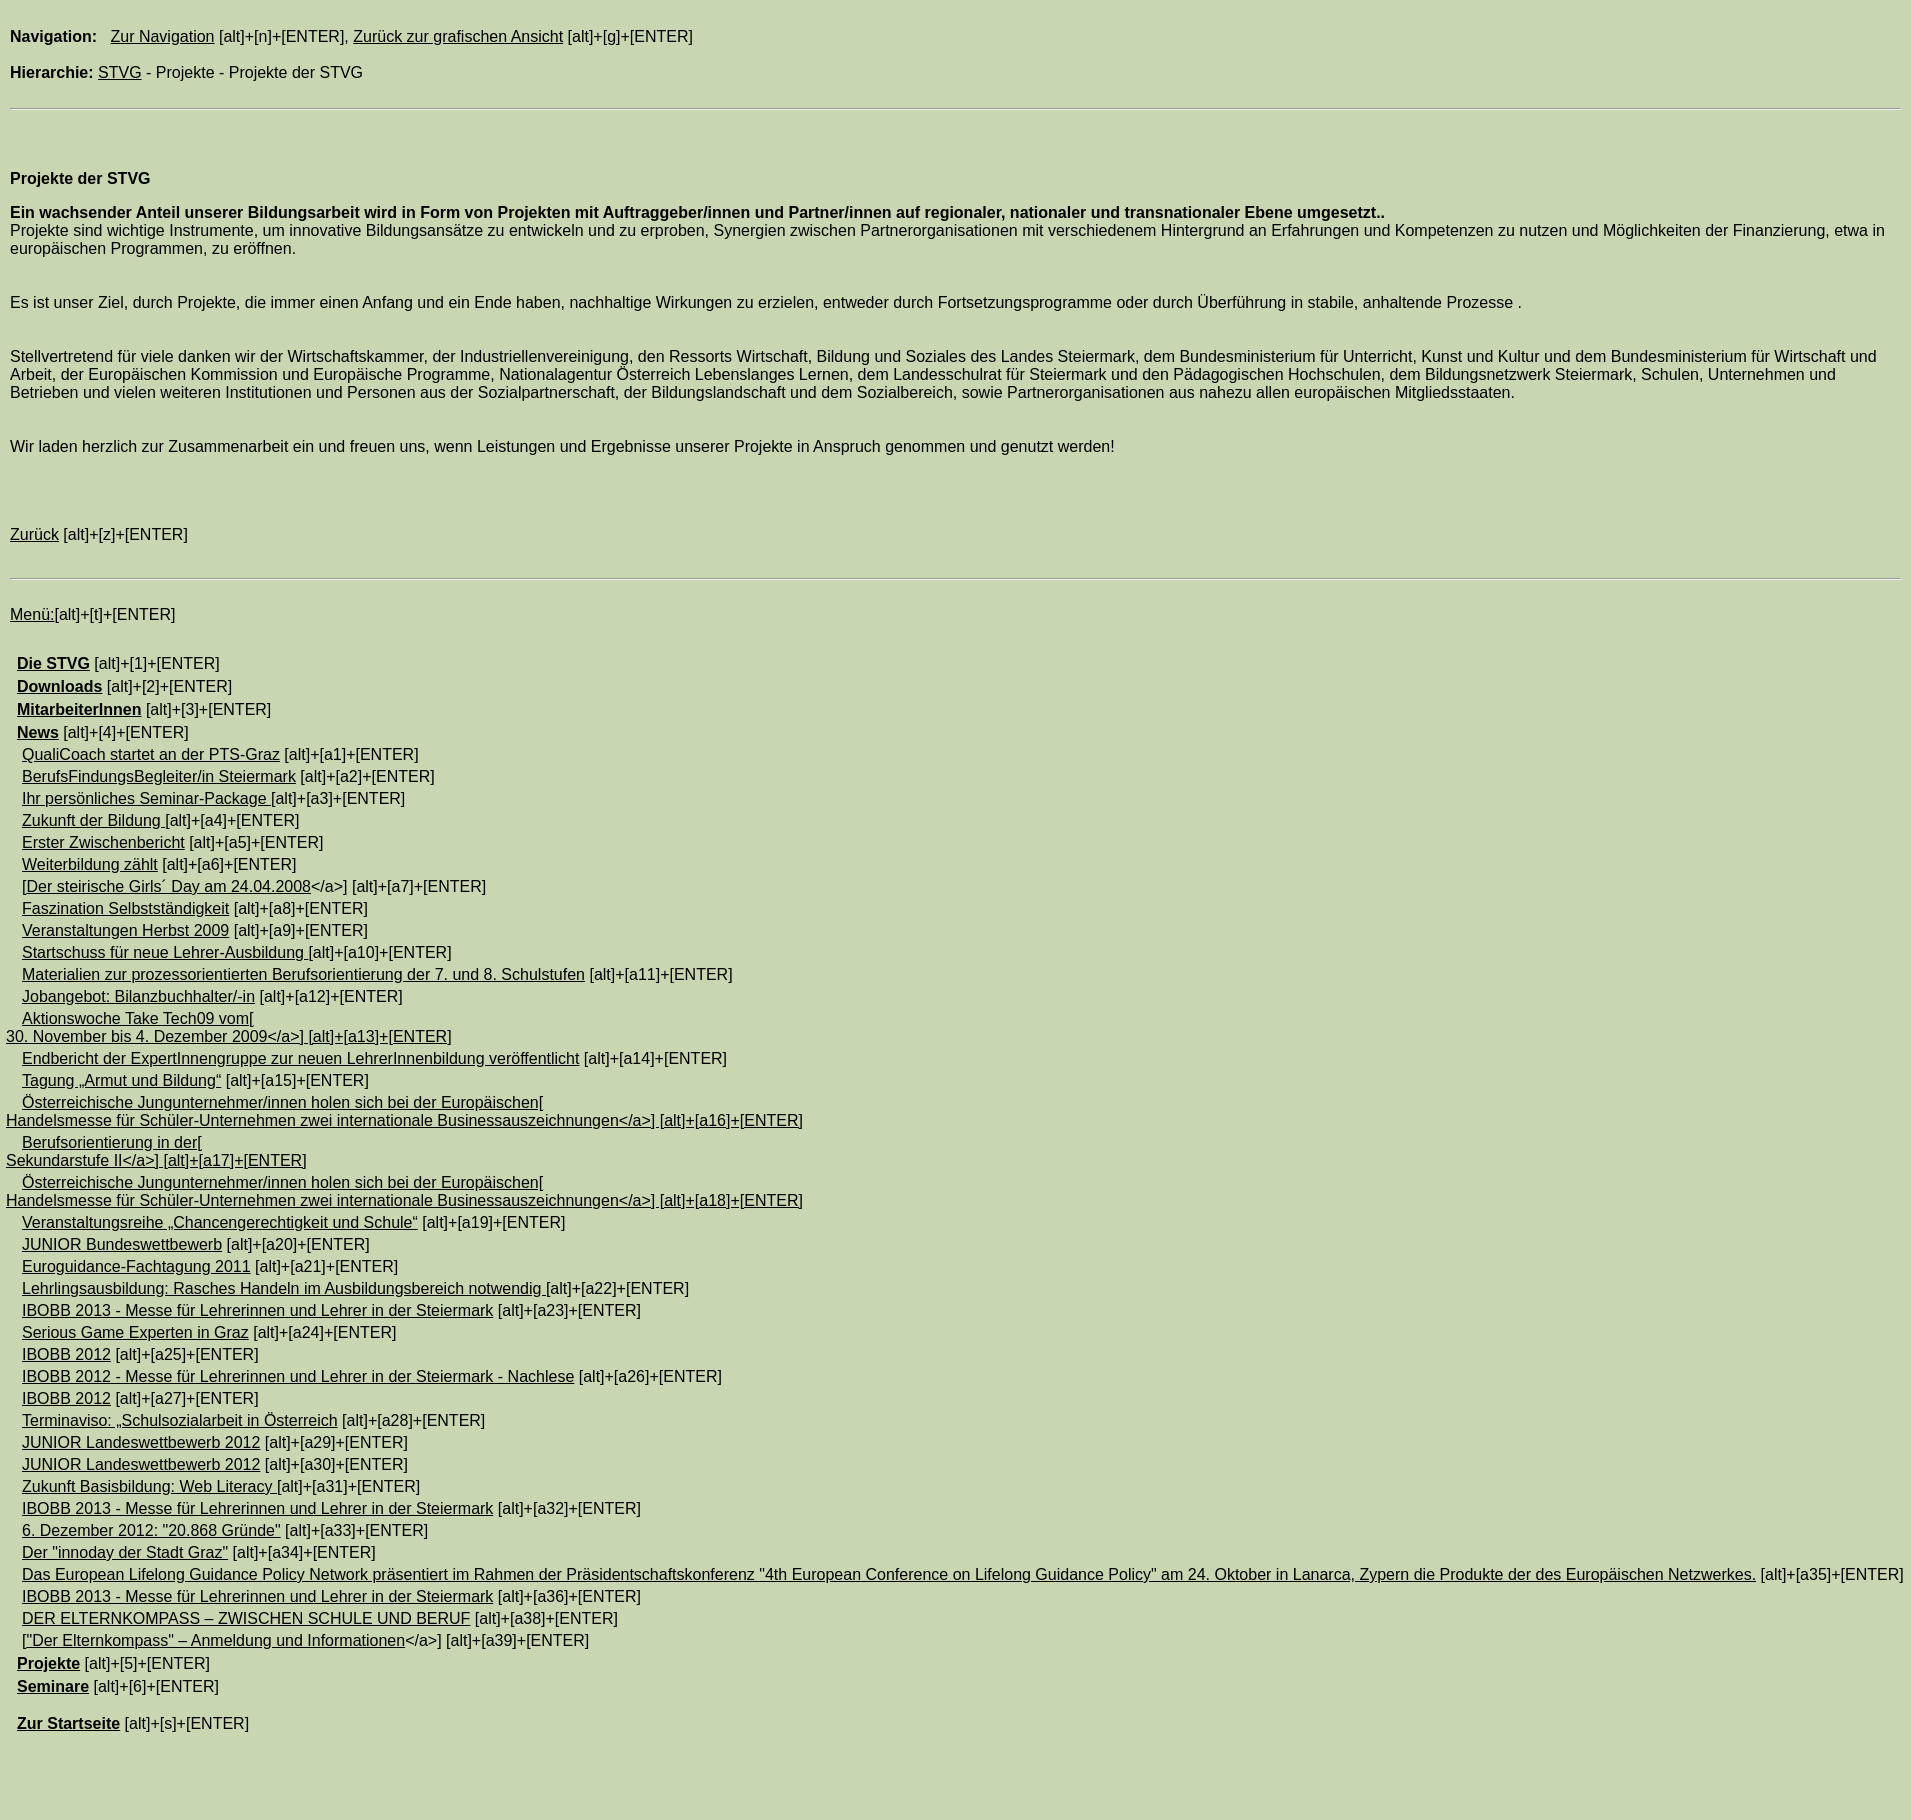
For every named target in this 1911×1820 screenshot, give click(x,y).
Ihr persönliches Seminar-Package (146, 798)
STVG (120, 72)
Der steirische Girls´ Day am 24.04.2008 (168, 886)
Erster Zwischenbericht (103, 842)
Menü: (32, 614)
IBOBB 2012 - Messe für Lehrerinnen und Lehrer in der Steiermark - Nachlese (298, 1376)
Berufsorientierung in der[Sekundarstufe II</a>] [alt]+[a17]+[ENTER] (156, 1151)
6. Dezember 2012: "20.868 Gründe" (151, 1530)
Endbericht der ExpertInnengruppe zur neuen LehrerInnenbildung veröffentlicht (300, 1058)
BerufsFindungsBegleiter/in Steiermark (159, 776)
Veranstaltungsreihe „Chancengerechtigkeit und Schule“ (220, 1222)
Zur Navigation (162, 36)
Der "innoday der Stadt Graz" (125, 1552)
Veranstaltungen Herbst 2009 (125, 930)
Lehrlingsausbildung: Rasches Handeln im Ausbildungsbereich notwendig (284, 1288)
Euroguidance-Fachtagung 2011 (136, 1266)
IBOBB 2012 (66, 1354)
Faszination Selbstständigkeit (125, 908)
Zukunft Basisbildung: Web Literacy (149, 1486)
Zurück (34, 534)
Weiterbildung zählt (90, 864)
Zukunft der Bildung (93, 820)
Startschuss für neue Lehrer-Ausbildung (165, 952)
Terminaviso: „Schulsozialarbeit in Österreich (180, 1420)
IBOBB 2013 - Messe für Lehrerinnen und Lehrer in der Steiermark (257, 1310)
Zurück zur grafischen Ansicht (458, 36)
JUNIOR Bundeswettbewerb (122, 1244)
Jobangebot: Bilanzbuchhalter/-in (138, 996)
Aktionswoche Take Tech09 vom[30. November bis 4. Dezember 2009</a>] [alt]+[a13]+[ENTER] (229, 1027)
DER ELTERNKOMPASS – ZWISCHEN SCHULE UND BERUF (246, 1618)
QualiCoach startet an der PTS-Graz (151, 754)
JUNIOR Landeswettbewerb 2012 (141, 1442)
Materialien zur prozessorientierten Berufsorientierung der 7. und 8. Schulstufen (303, 974)
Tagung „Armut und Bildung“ (121, 1080)
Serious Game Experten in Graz (135, 1332)
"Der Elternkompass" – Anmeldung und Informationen (215, 1640)
